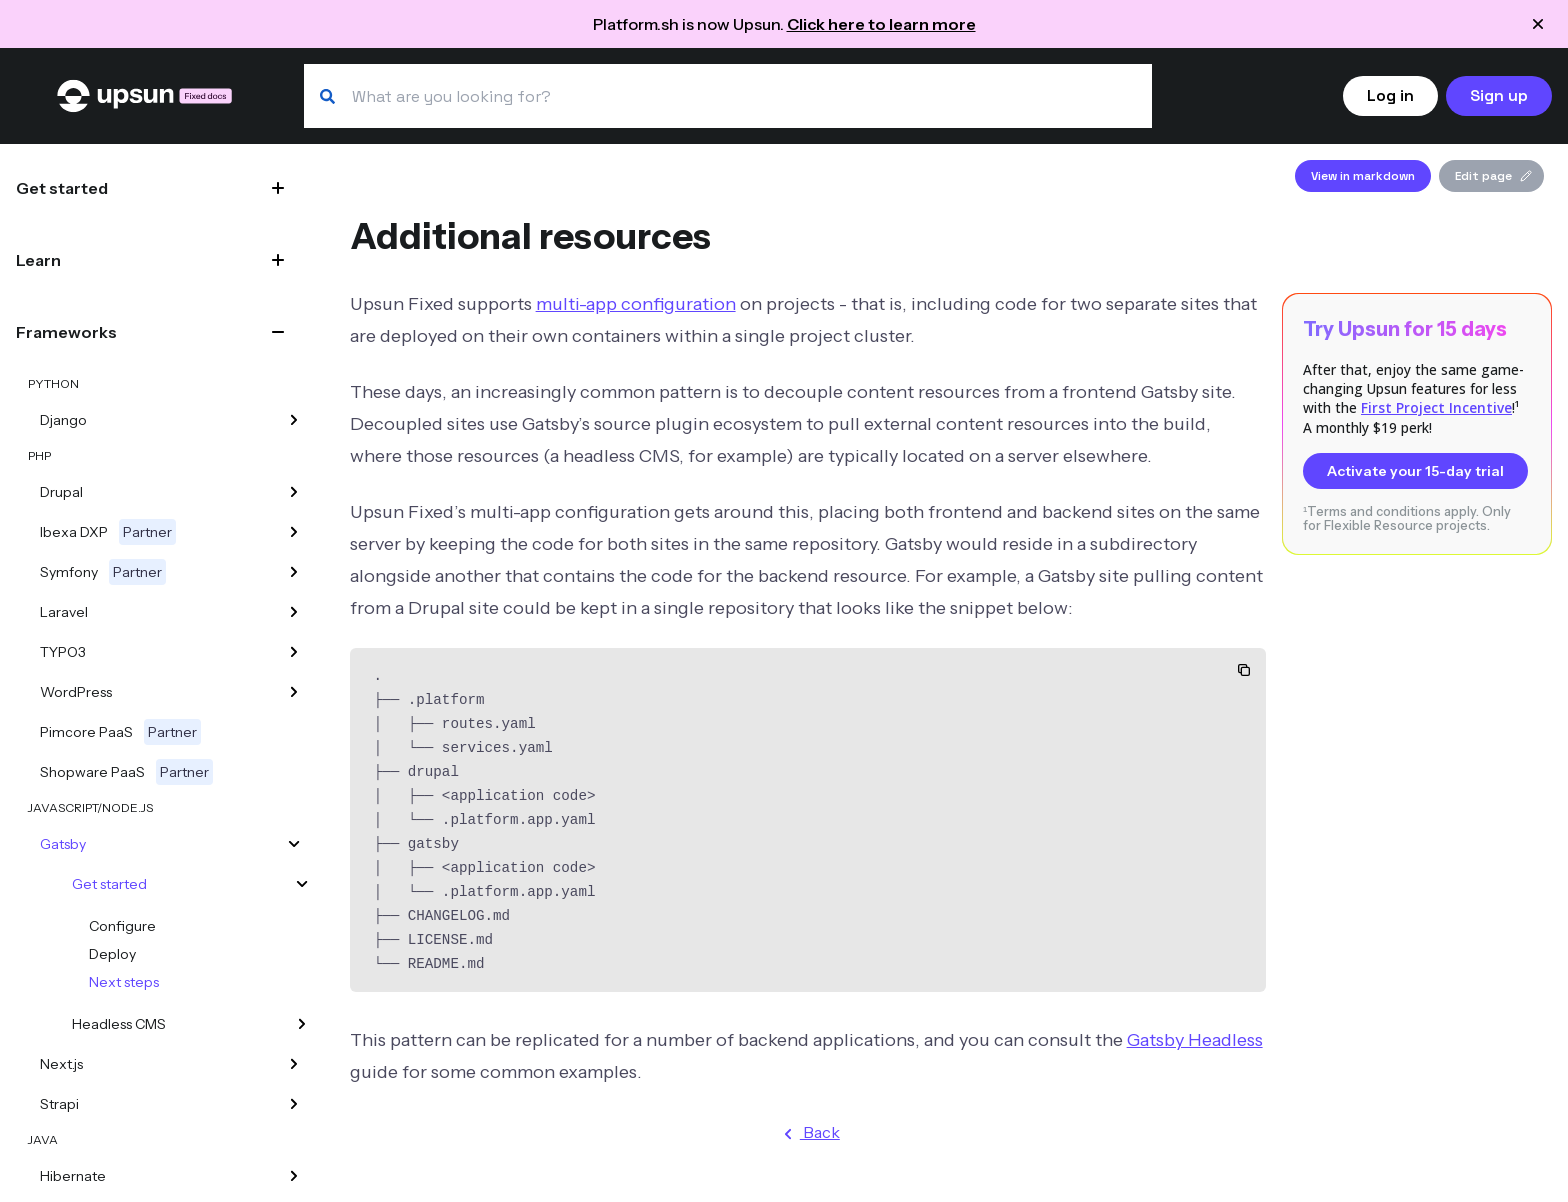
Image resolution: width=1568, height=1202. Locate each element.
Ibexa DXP (108, 532)
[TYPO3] (294, 652)
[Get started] (302, 884)
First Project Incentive (1436, 407)
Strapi (59, 1104)
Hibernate (73, 1176)
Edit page (1493, 176)
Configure (122, 926)
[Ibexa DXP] (294, 532)
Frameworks (66, 332)
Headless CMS (119, 1024)
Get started (62, 188)
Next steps (124, 982)
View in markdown (1363, 176)
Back (808, 1134)
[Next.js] (294, 1064)
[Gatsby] (294, 844)
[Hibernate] (294, 1176)
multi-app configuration (636, 304)
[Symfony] (294, 572)
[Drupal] (294, 492)
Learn (38, 260)
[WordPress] (294, 692)
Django (63, 420)
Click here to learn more (881, 24)
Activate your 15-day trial (1415, 471)
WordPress (76, 692)
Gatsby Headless (1195, 1040)
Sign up (1499, 95)
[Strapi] (294, 1104)
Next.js (61, 1064)
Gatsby (63, 844)
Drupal (61, 492)
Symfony (103, 572)
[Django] (294, 420)
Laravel (64, 612)
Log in (1390, 95)
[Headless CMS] (302, 1024)
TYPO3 (63, 652)
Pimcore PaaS (120, 732)
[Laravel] (294, 612)
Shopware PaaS (126, 772)
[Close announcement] (1538, 24)
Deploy (112, 954)
